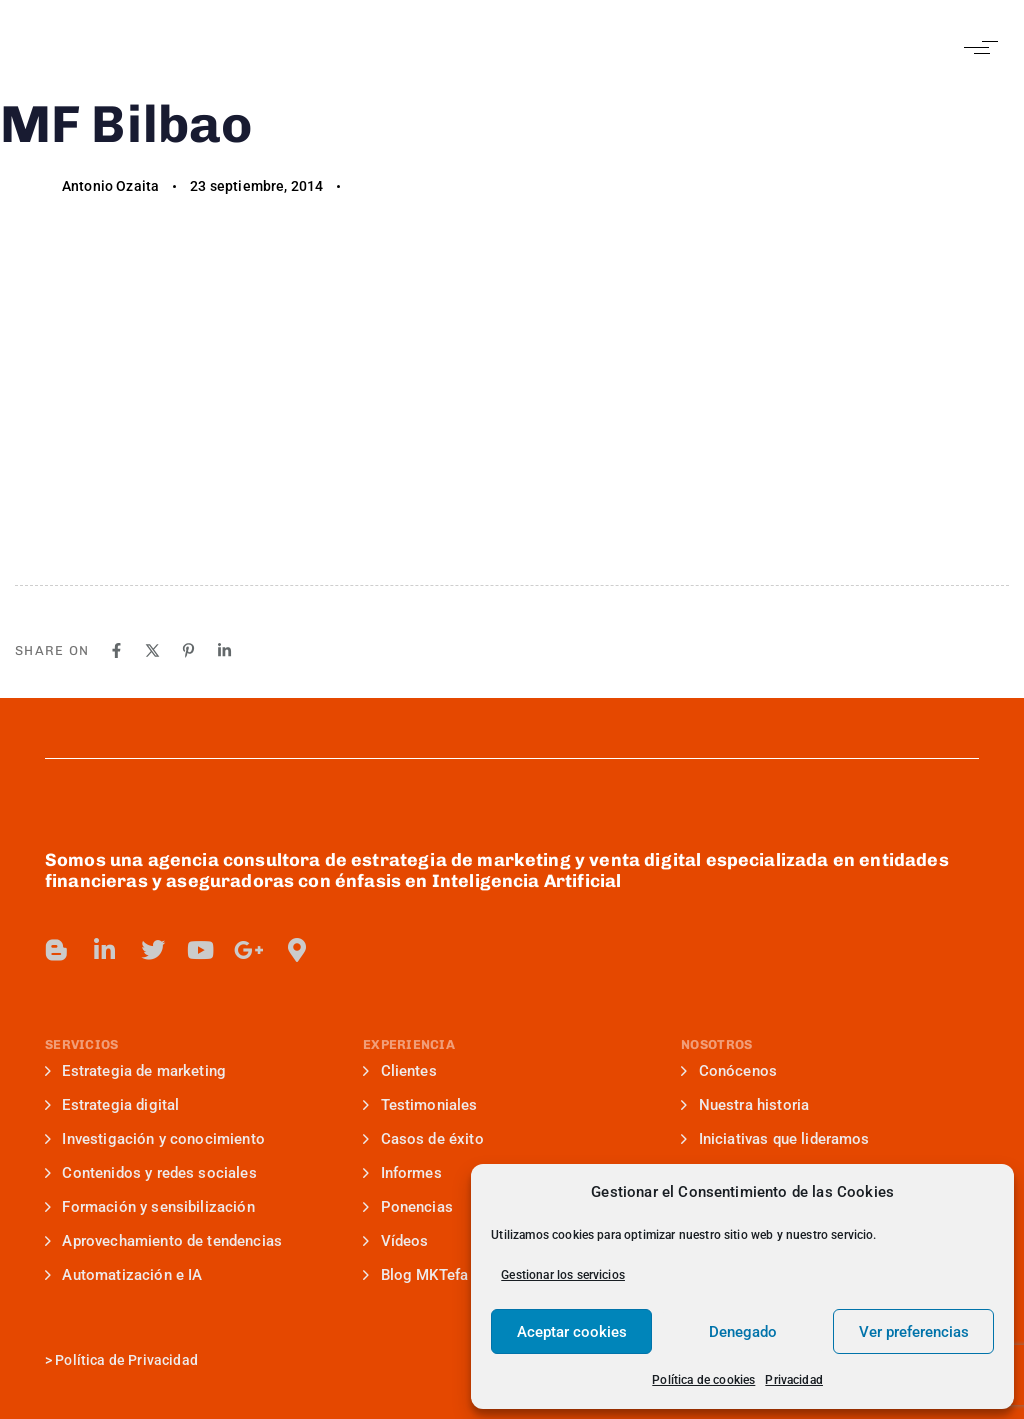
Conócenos (729, 1071)
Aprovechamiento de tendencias (163, 1241)
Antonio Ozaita (110, 186)
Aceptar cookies (572, 1332)
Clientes (400, 1071)
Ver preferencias (914, 1332)
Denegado (743, 1332)
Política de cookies (703, 1380)
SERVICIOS (81, 1044)
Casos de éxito (423, 1139)
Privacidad (794, 1380)
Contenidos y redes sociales (151, 1173)
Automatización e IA (123, 1275)
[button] (976, 47)
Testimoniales (420, 1105)
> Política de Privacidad (121, 1360)
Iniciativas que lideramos (775, 1139)
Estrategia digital (112, 1105)
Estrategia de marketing (135, 1071)
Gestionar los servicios (563, 1275)
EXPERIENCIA (409, 1044)
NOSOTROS (716, 1044)
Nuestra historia (745, 1105)
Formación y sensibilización (150, 1207)
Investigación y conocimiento (155, 1139)
